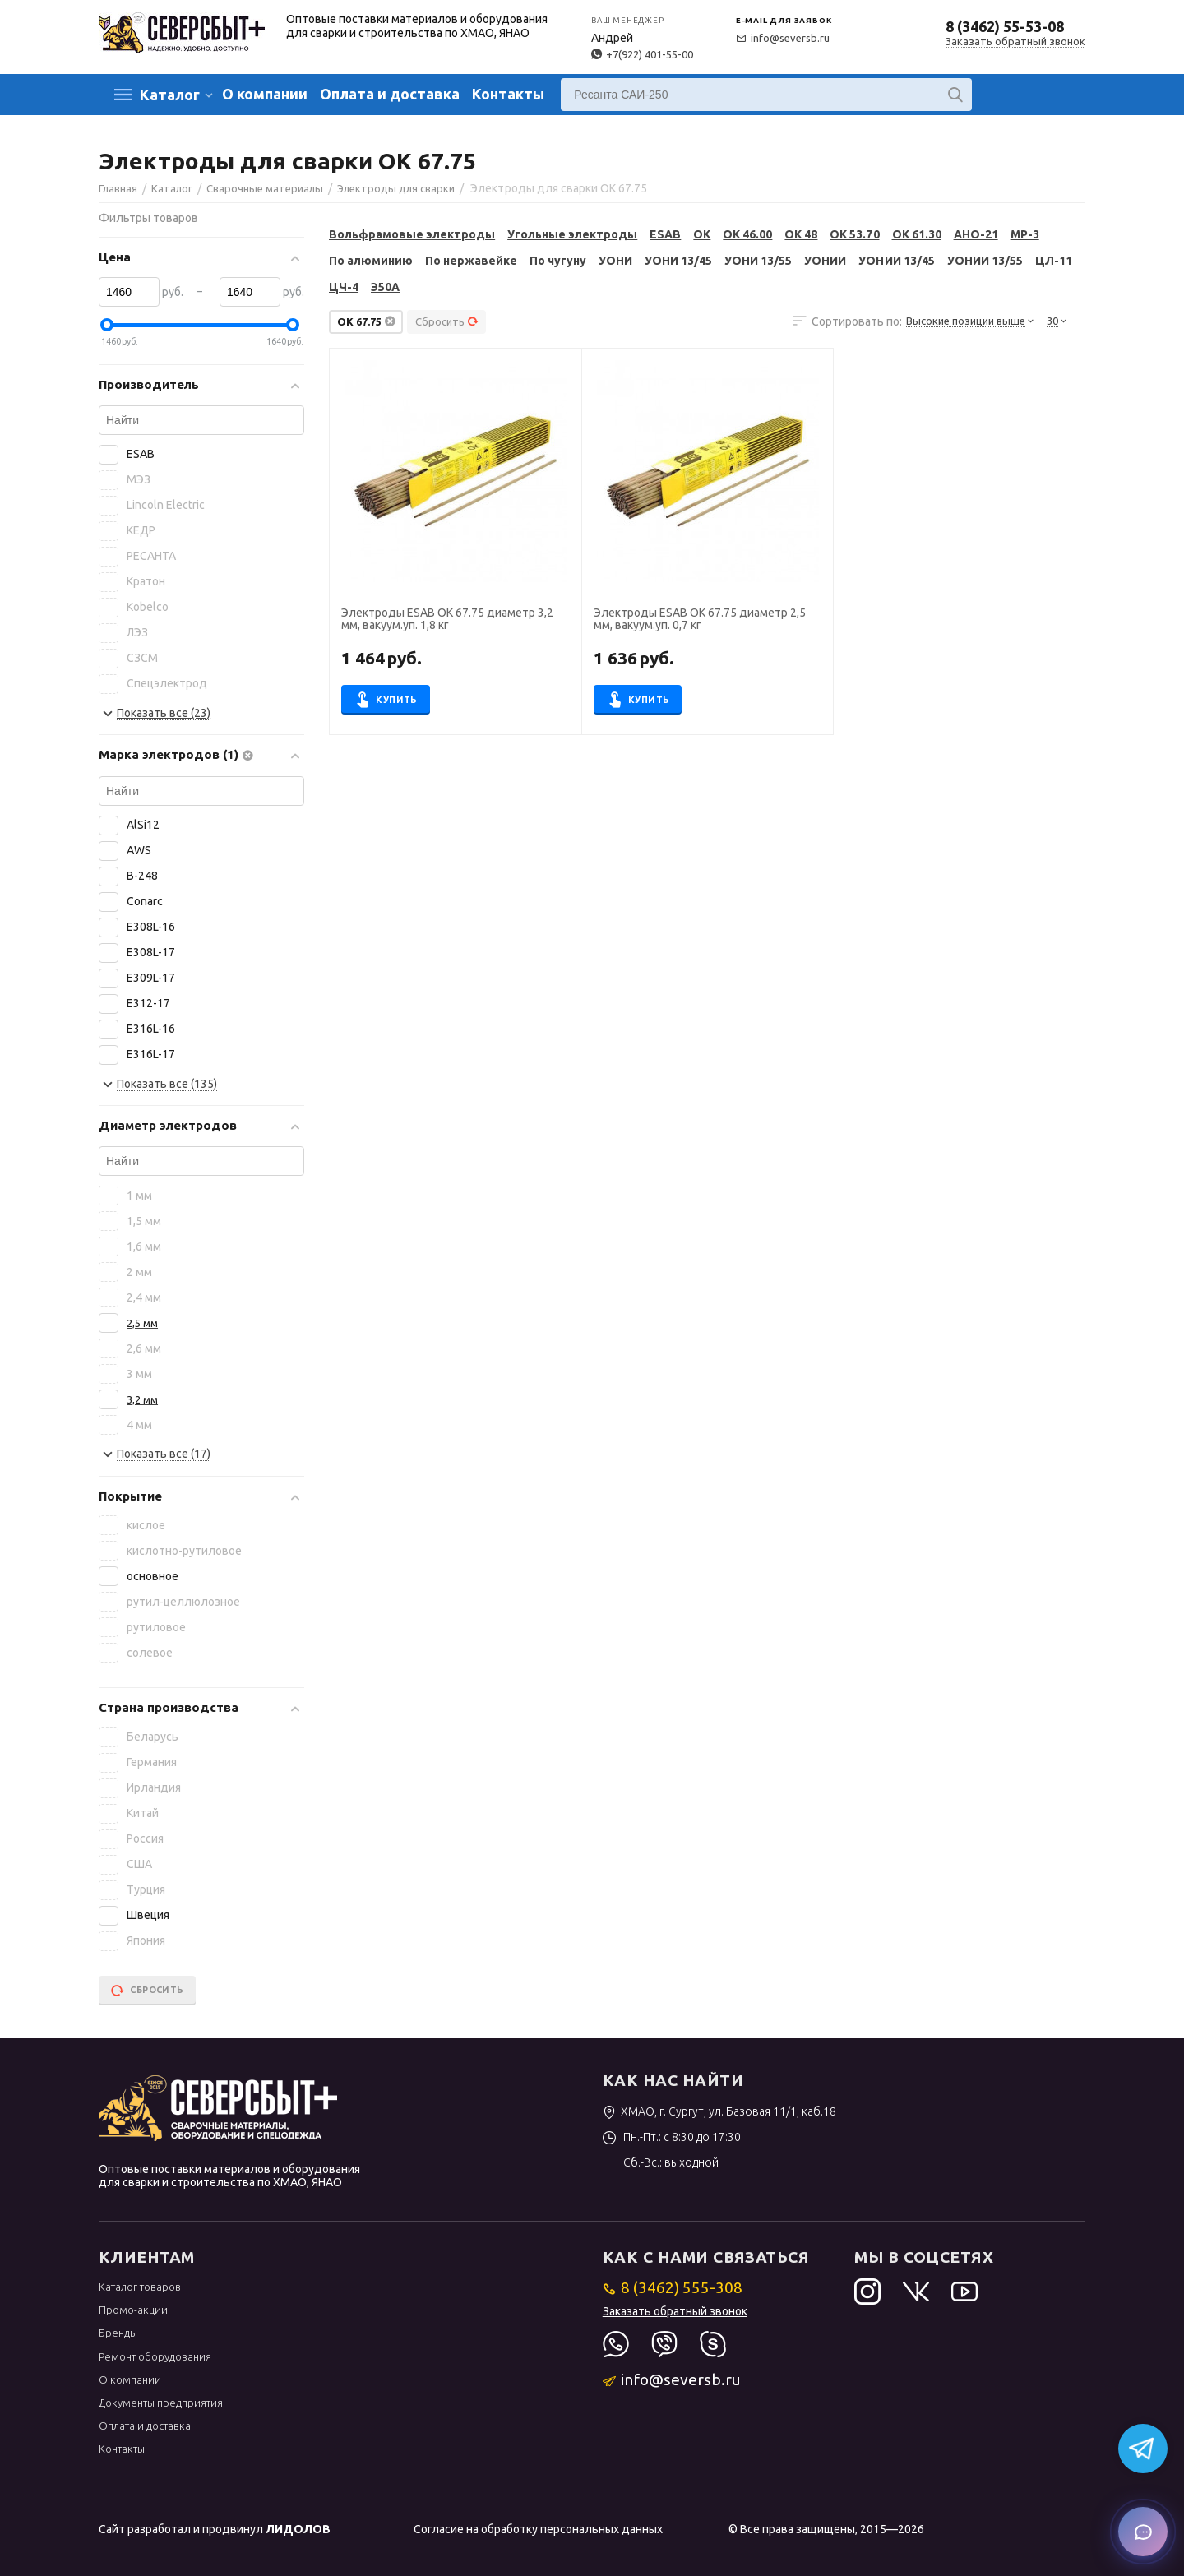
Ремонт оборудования (155, 2356)
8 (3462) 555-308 (673, 2287)
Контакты (508, 94)
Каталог (170, 94)
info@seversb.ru (783, 38)
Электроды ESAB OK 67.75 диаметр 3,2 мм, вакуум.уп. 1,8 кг (447, 619)
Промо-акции (133, 2309)
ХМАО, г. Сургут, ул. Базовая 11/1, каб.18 (720, 2111)
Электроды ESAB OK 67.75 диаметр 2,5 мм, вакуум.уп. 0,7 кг (700, 619)
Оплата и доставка (390, 94)
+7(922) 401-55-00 (642, 54)
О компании (265, 94)
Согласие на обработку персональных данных (538, 2529)
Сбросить (447, 321)
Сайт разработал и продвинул (215, 2529)
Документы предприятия (161, 2402)
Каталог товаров (140, 2286)
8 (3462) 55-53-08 (1005, 26)
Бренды (118, 2332)
